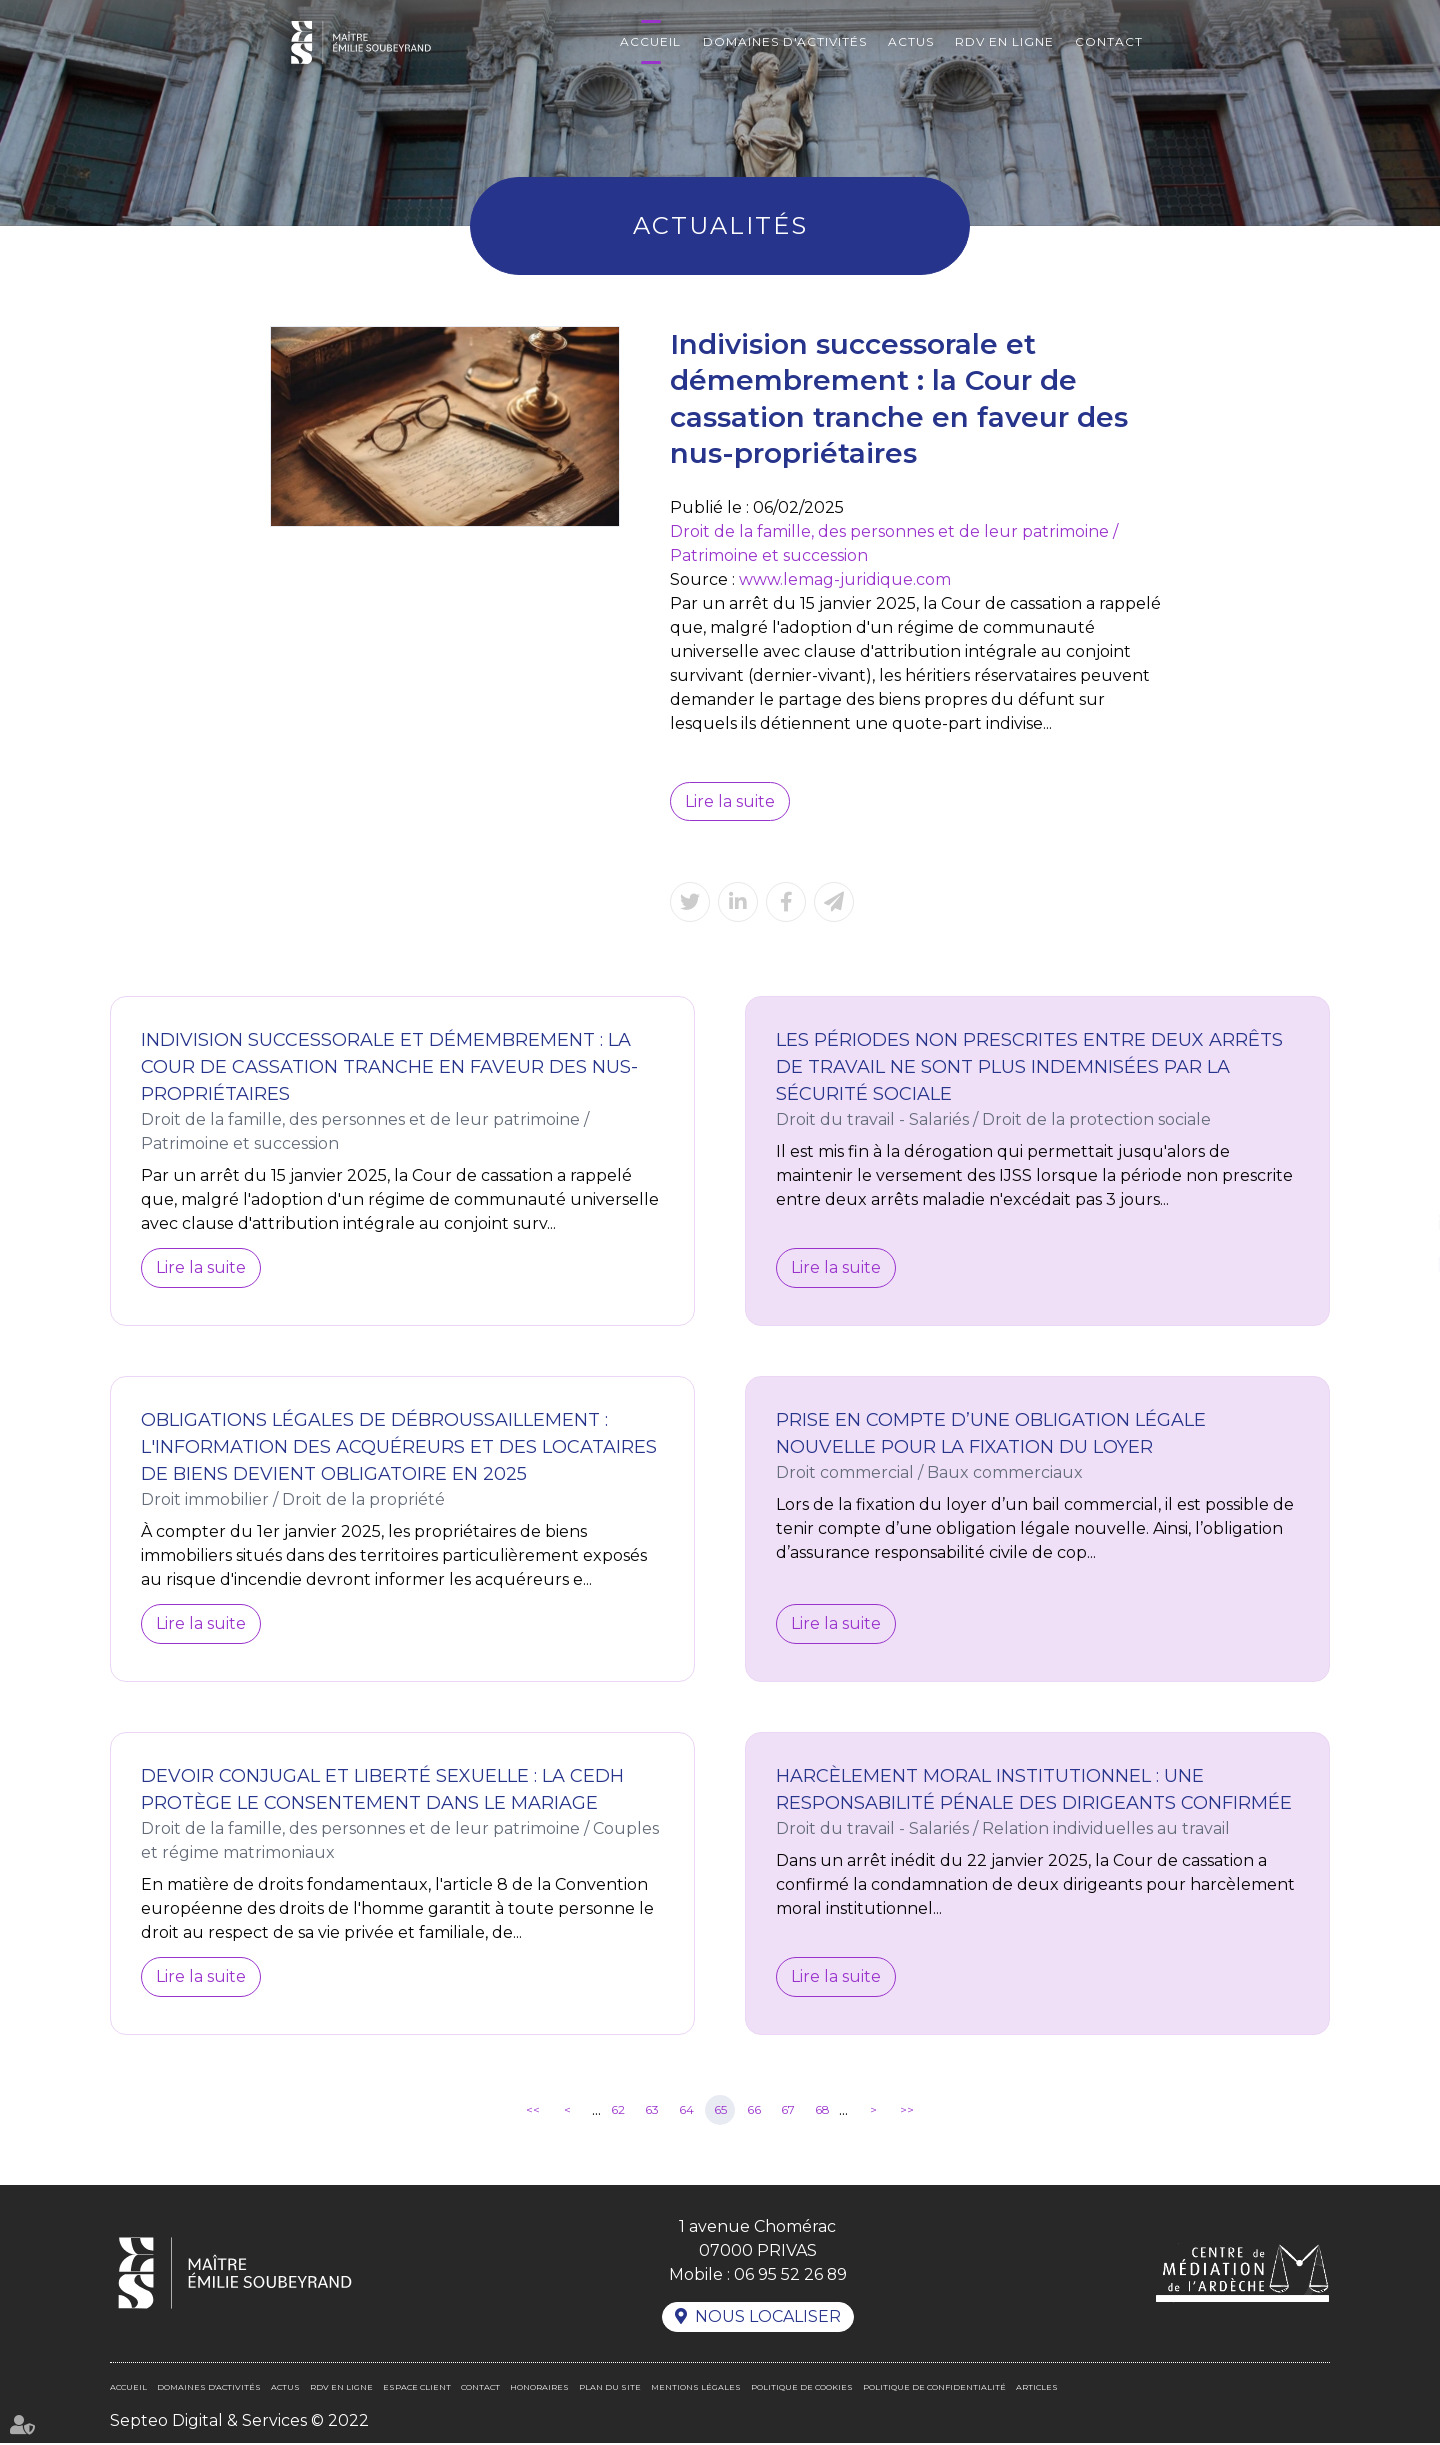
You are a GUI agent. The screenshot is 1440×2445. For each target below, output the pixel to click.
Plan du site (610, 2389)
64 (686, 2110)
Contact (1109, 41)
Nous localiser (768, 2318)
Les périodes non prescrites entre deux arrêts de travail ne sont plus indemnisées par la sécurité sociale (1029, 1068)
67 (788, 2110)
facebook (1400, 1183)
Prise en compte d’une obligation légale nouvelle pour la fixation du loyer (991, 1434)
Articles (1037, 2389)
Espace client (417, 2389)
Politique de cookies (802, 2389)
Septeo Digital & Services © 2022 (239, 2422)
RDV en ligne (1004, 41)
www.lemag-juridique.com (845, 579)
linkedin (1400, 1223)
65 (720, 2110)
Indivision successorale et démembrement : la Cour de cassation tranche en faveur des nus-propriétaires (389, 1068)
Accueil (650, 41)
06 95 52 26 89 (790, 2275)
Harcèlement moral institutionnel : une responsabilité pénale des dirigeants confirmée (1034, 1790)
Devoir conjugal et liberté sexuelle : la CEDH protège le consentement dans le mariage (382, 1790)
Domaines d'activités (785, 41)
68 (822, 2110)
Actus (911, 41)
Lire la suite (730, 801)
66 (754, 2110)
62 (618, 2110)
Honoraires (539, 2389)
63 (652, 2110)
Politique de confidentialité (934, 2389)
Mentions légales (696, 2389)
